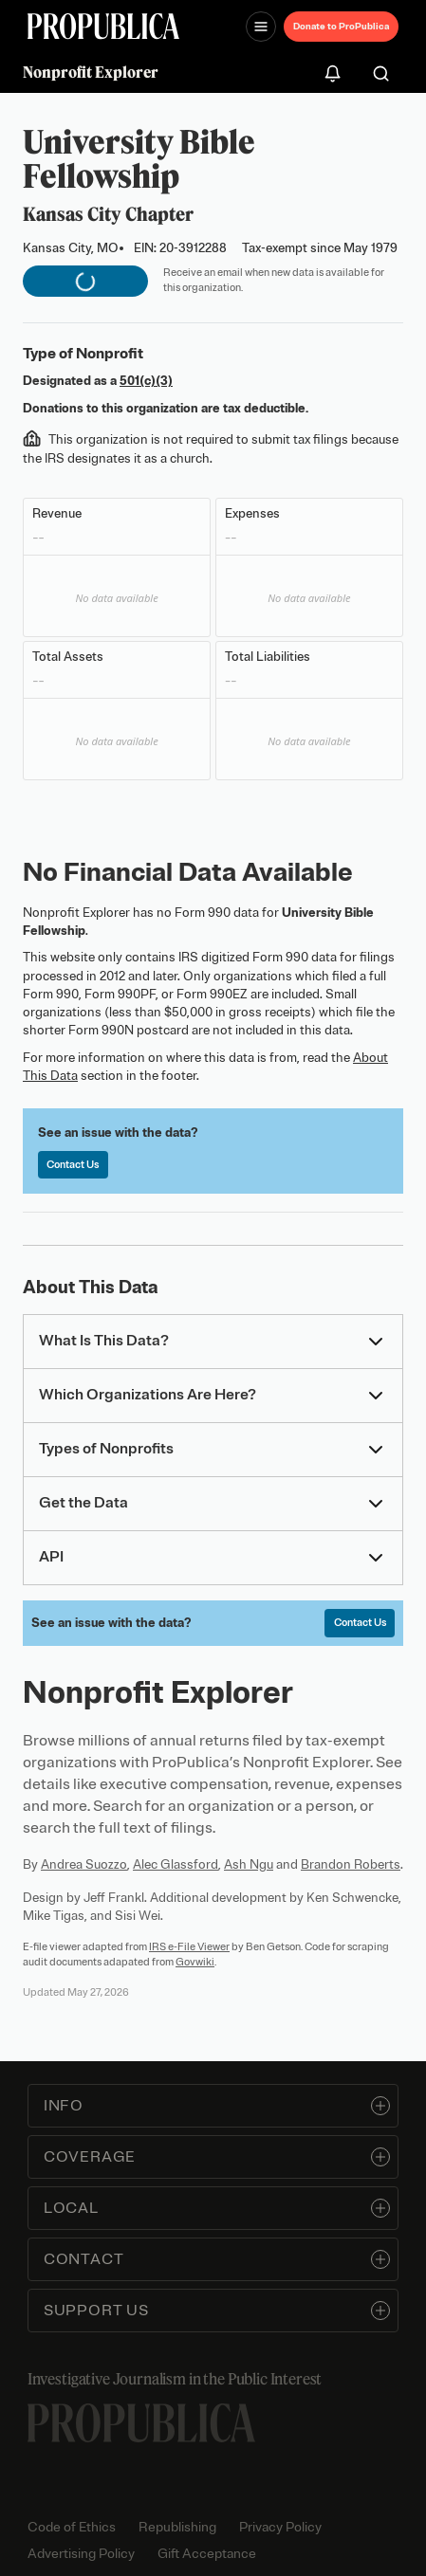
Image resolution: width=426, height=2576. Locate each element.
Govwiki (195, 1961)
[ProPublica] (103, 26)
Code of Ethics (72, 2527)
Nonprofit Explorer (90, 72)
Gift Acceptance (206, 2554)
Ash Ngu (248, 1864)
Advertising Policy (81, 2554)
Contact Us (72, 1164)
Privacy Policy (280, 2527)
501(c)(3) (146, 381)
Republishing (177, 2527)
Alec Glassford (175, 1864)
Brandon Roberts (350, 1864)
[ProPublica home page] (141, 2422)
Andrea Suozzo (84, 1864)
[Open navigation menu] (261, 26)
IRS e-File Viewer (189, 1946)
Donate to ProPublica (341, 26)
